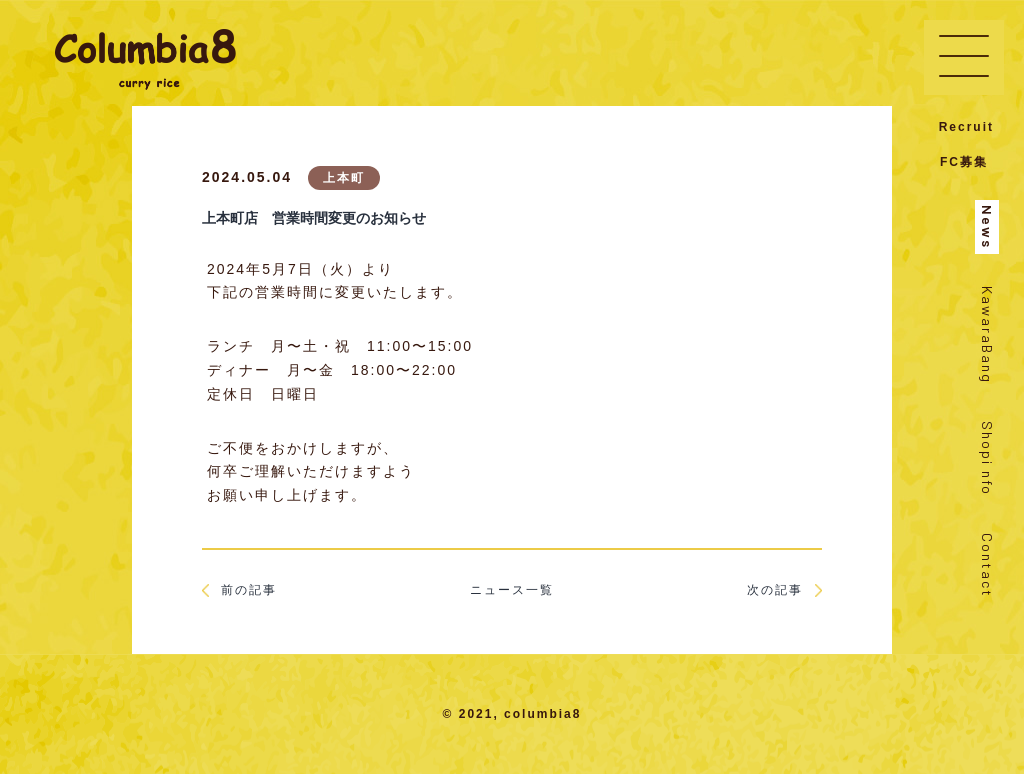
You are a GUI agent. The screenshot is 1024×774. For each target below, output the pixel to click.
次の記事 (784, 590)
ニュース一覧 (512, 590)
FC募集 (964, 162)
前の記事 (239, 590)
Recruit (966, 127)
